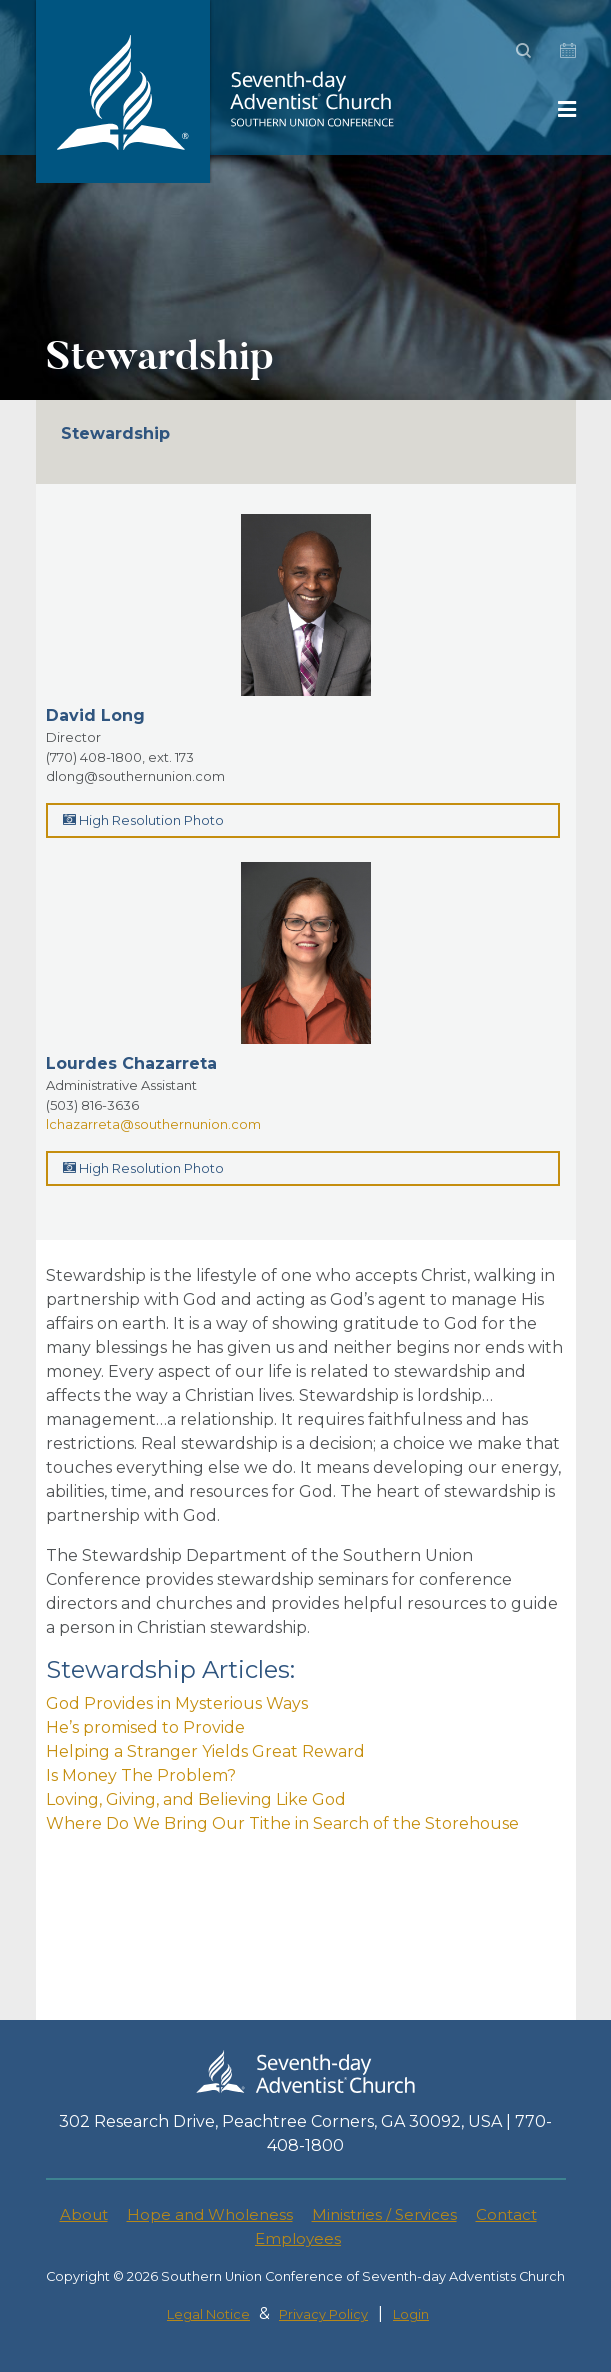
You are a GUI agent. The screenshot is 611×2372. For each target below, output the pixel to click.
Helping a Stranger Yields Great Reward (205, 1751)
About (84, 2214)
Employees (298, 2238)
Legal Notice (208, 2314)
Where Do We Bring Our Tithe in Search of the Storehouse (282, 1823)
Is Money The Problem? (141, 1775)
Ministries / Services (384, 2214)
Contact (506, 2214)
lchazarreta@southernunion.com (153, 1124)
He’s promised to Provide (145, 1727)
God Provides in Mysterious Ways (177, 1703)
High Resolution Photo (143, 820)
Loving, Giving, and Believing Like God (196, 1799)
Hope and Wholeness (210, 2214)
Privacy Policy (323, 2314)
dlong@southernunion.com (135, 776)
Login (411, 2314)
